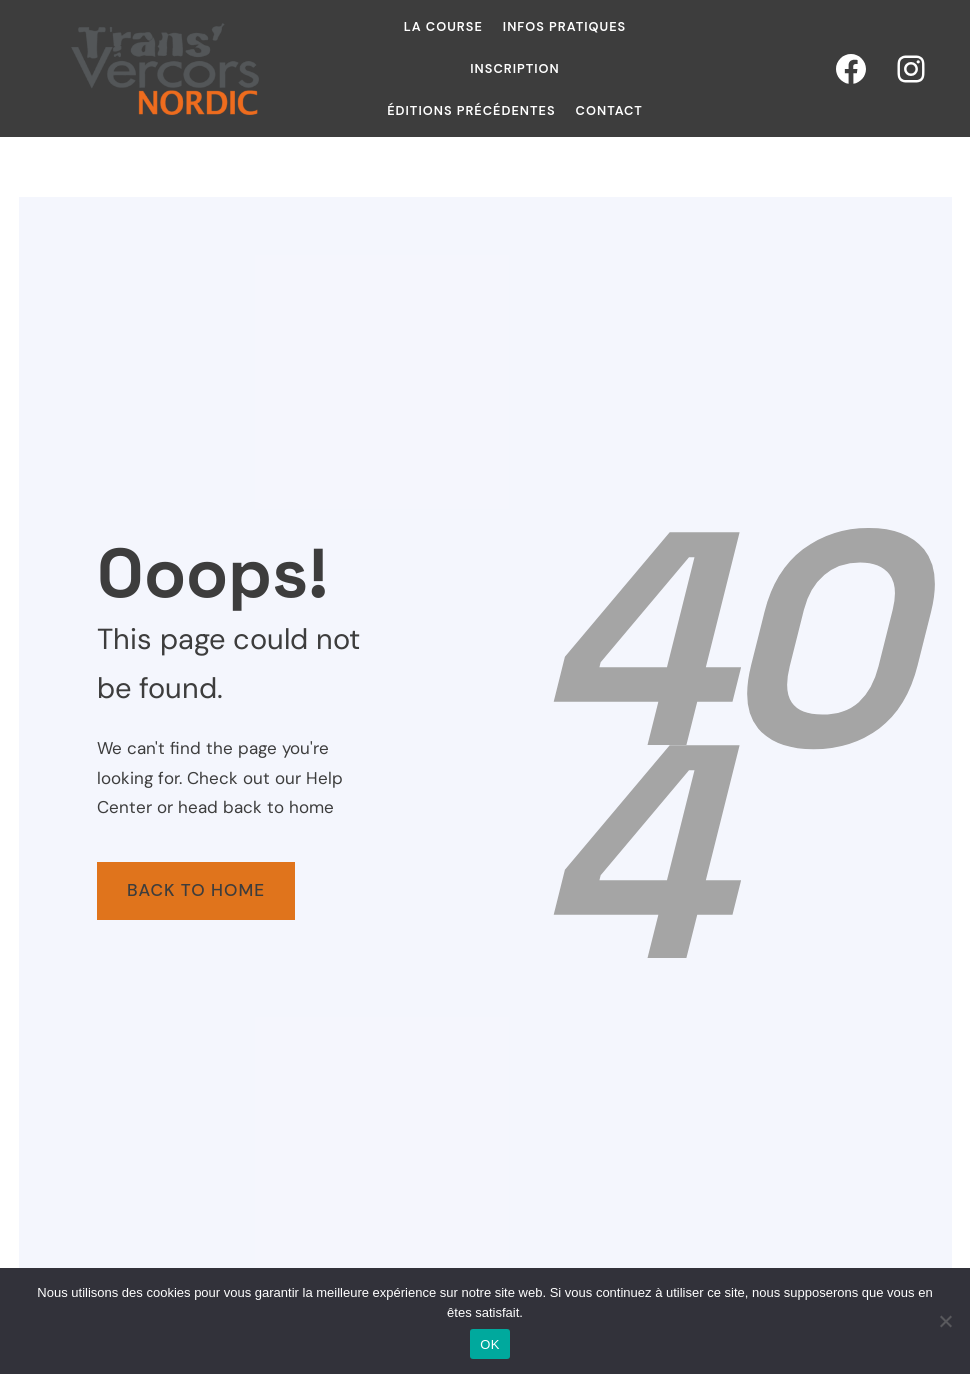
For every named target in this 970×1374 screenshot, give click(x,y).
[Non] (945, 1321)
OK (489, 1344)
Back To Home (196, 890)
